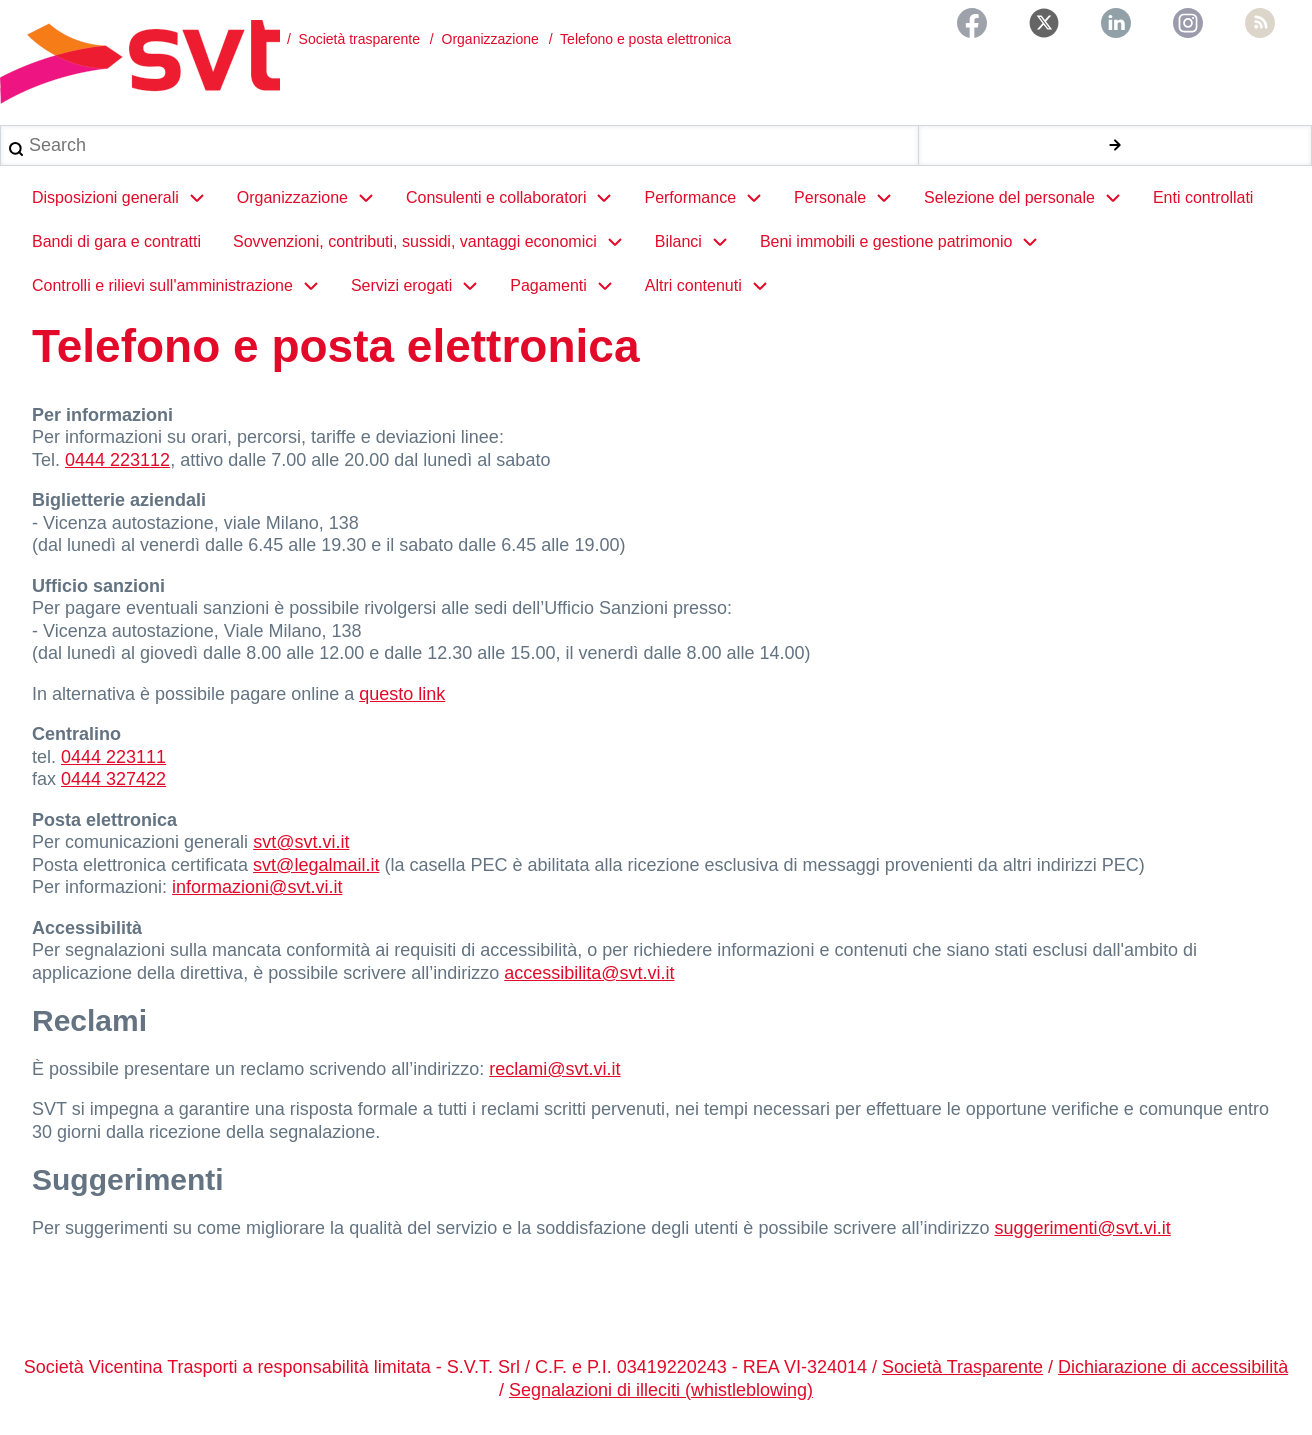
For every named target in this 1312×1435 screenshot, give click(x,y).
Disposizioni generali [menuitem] (105, 197)
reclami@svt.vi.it (554, 1069)
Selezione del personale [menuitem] (1009, 197)
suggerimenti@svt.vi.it (1082, 1228)
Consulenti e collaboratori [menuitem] (496, 197)
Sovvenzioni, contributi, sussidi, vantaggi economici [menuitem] (415, 241)
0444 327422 (113, 779)
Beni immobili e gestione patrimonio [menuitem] (886, 241)
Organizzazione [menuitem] (292, 197)
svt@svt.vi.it (301, 842)
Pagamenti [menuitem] (548, 285)
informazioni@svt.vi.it (257, 887)
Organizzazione (490, 39)
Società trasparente (359, 39)
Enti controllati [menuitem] (1203, 197)
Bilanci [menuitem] (678, 241)
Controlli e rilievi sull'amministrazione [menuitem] (162, 285)
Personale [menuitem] (830, 197)
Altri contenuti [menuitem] (693, 285)
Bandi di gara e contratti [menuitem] (116, 241)
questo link (402, 694)
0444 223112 (117, 460)
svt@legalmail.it (316, 865)
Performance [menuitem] (690, 197)
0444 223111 (113, 757)
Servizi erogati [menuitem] (401, 285)
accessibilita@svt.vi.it (589, 973)
